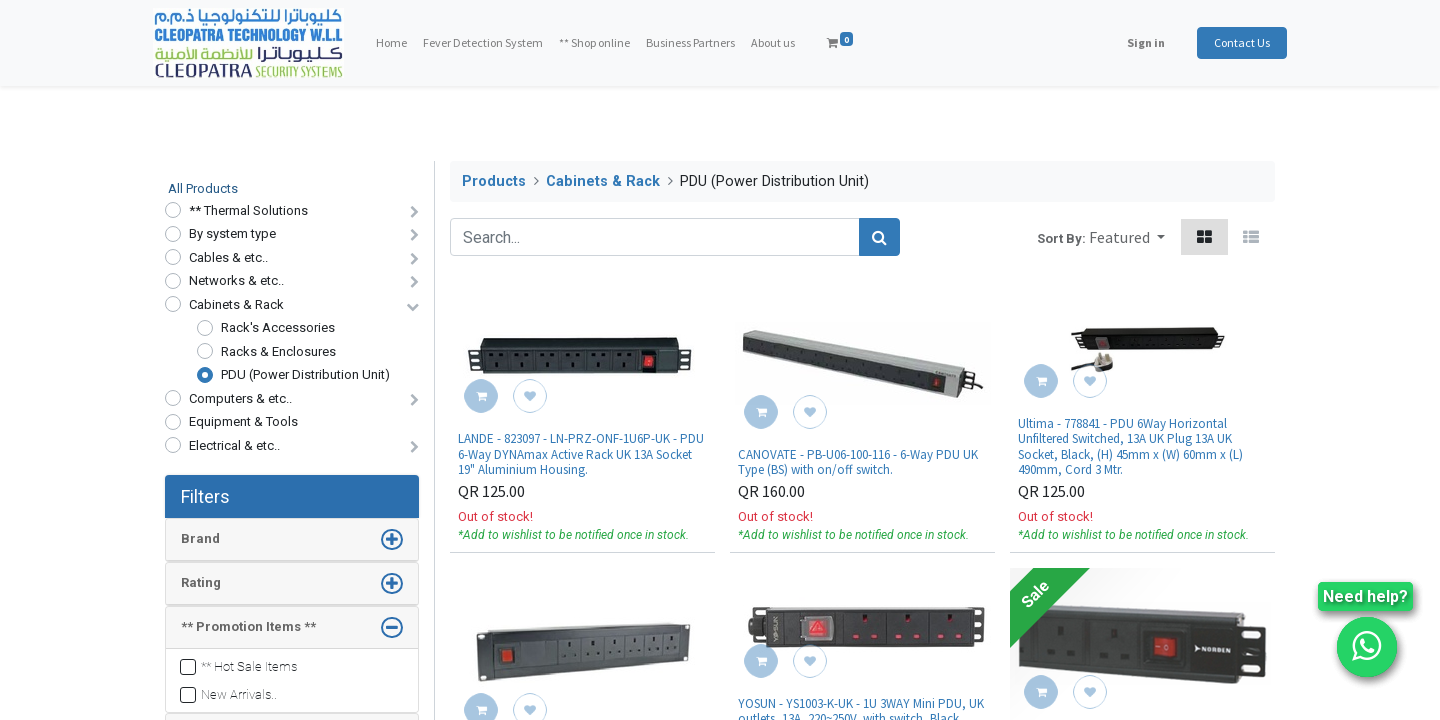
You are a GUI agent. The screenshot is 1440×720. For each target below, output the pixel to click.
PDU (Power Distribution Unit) (305, 374)
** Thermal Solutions (248, 210)
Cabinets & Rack (236, 304)
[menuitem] (403, 43)
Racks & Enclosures (278, 351)
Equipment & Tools (243, 421)
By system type (232, 233)
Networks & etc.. (236, 280)
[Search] (879, 237)
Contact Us (1230, 42)
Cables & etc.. (228, 257)
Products (494, 181)
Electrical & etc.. (234, 445)
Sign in (1134, 42)
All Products (203, 188)
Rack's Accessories (278, 327)
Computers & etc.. (240, 398)
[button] (1127, 237)
